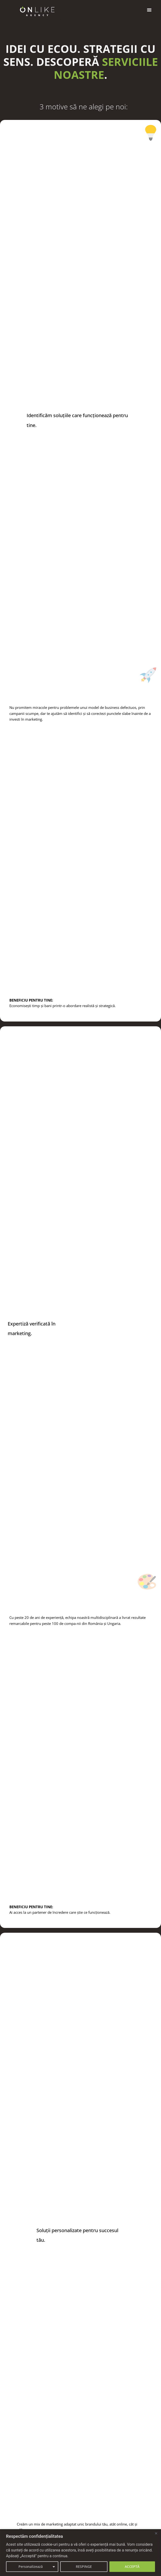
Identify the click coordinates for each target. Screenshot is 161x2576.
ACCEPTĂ (132, 2566)
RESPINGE (84, 2566)
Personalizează (30, 2566)
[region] (80, 2552)
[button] (149, 9)
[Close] (156, 2533)
